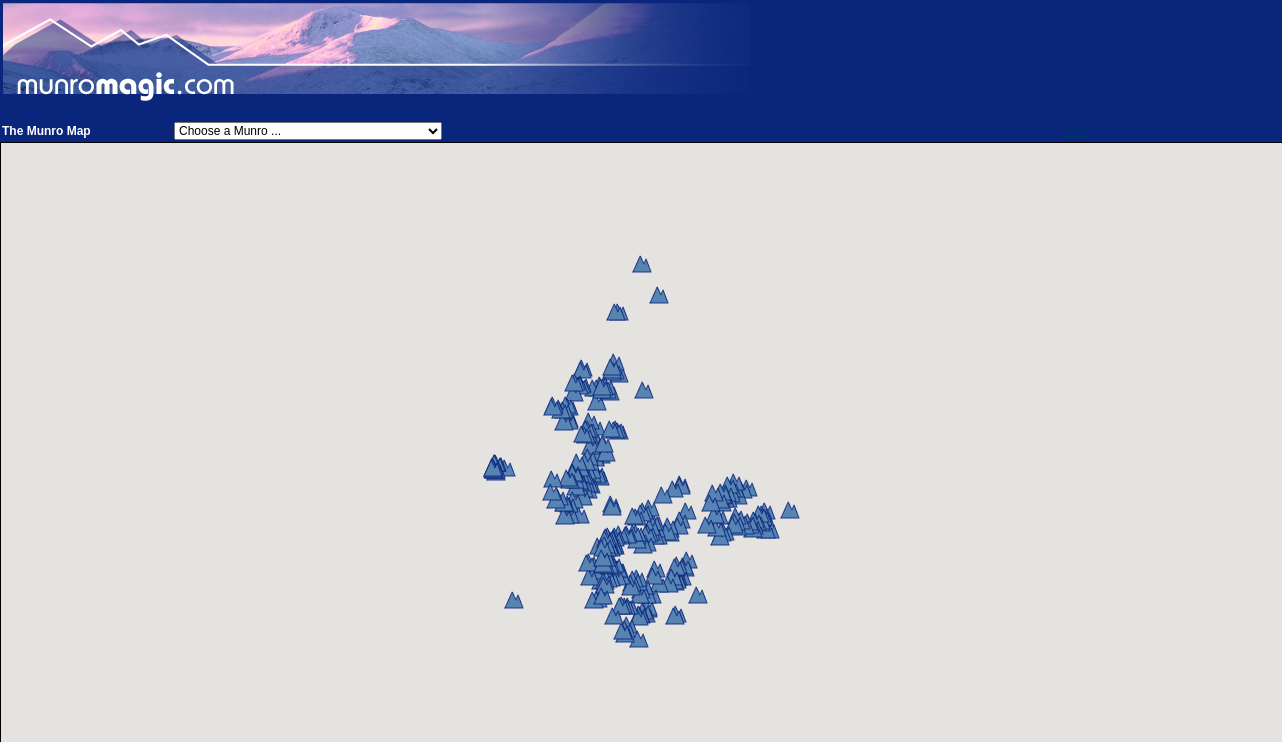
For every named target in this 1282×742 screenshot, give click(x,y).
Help (1076, 131)
